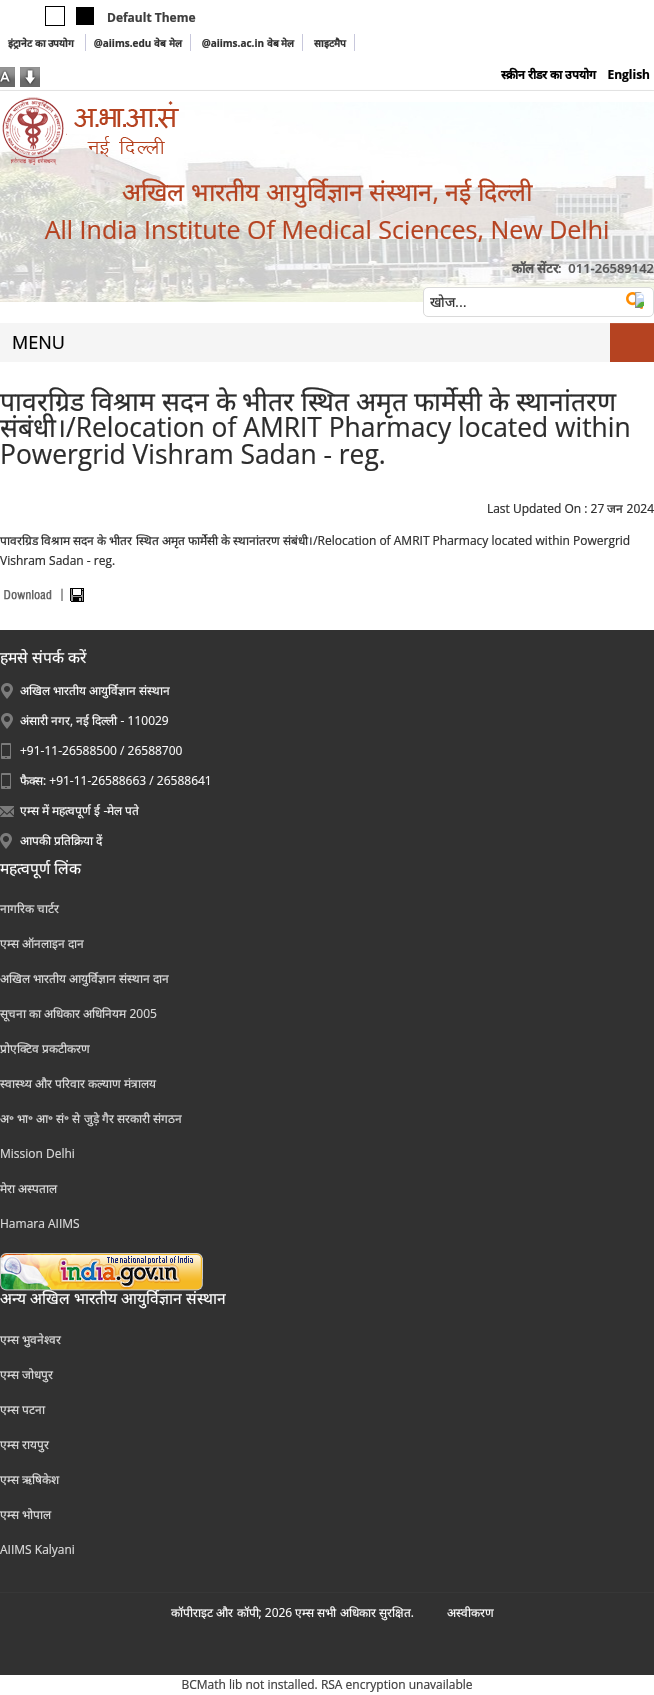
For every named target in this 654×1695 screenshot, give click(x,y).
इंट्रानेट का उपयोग (42, 43)
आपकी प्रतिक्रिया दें (61, 840)
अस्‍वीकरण (470, 1612)
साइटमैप (330, 43)
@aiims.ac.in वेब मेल (248, 43)
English (628, 74)
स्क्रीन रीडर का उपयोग (548, 74)
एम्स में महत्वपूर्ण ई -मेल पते (79, 810)
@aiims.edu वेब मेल (138, 43)
